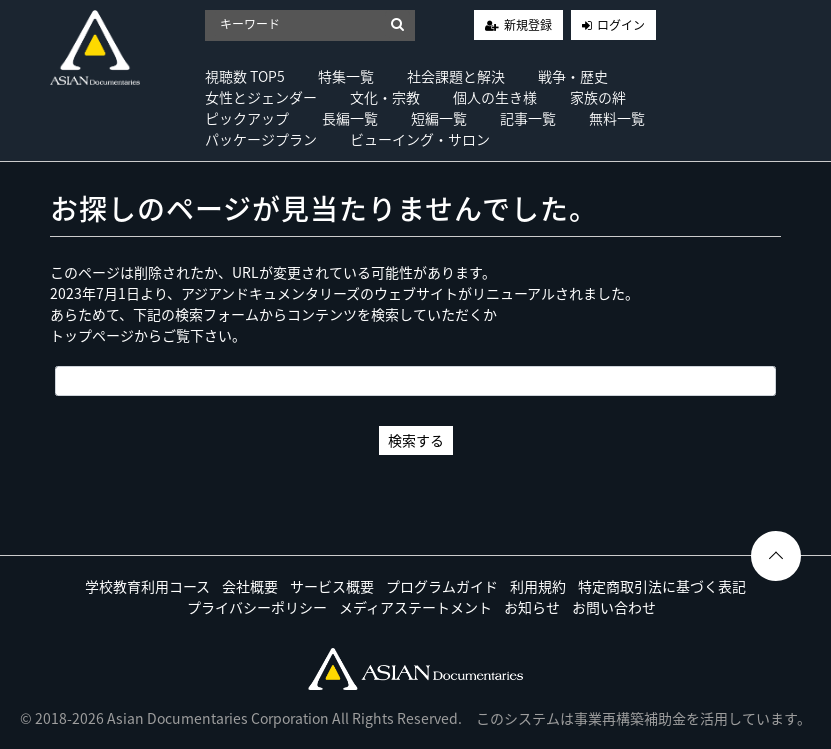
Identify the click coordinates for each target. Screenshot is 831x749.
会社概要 (250, 586)
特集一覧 (346, 76)
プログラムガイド (442, 586)
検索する (416, 440)
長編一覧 (350, 118)
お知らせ (532, 607)
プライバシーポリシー (257, 607)
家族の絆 (598, 97)
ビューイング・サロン (420, 139)
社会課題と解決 (456, 76)
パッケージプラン (261, 139)
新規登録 (528, 25)
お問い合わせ (614, 607)
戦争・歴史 (573, 76)
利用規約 (538, 586)
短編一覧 (439, 118)
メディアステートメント (415, 607)
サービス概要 (332, 586)
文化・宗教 (385, 97)
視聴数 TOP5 (245, 76)
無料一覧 (617, 118)
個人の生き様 (495, 97)
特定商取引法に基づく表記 (662, 586)
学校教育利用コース (147, 586)
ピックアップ (247, 118)
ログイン (621, 25)
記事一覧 (528, 118)
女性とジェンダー (261, 97)
